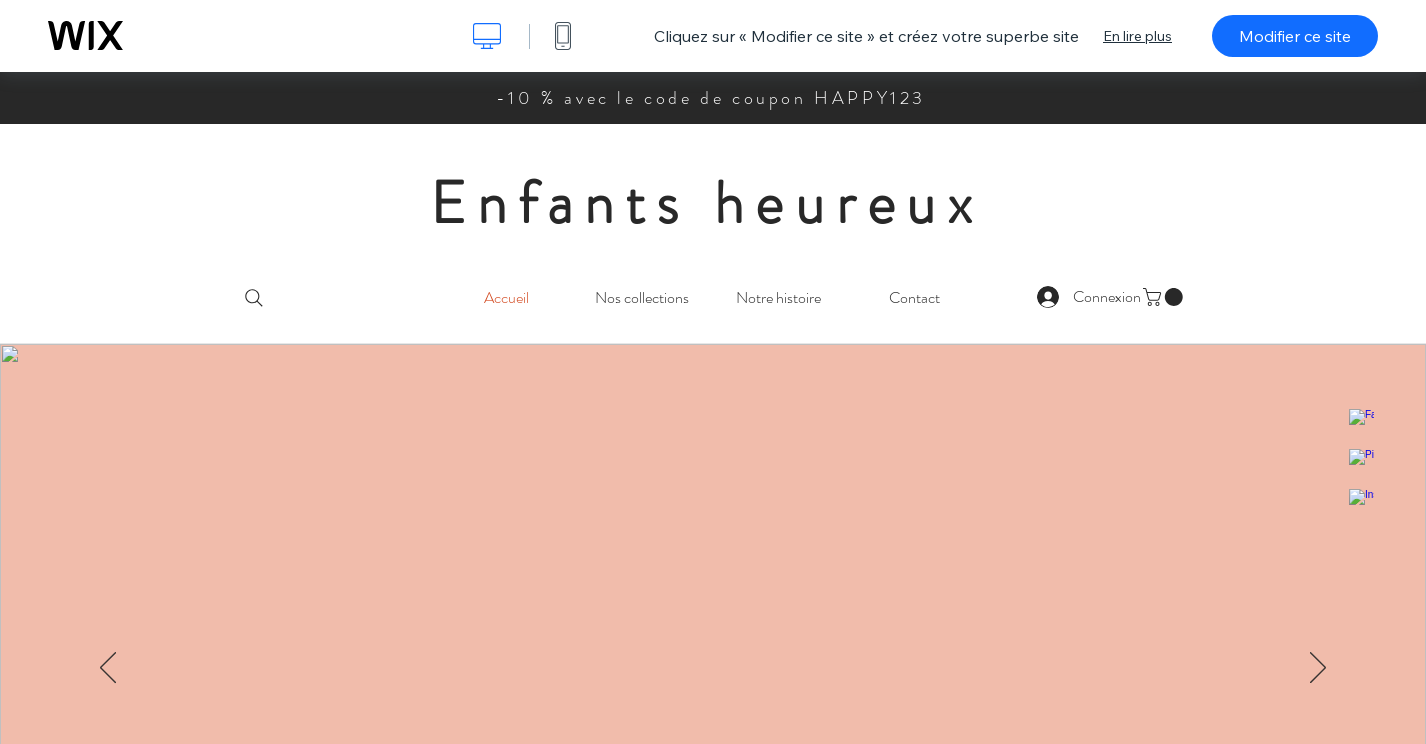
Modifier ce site (1295, 36)
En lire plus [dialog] (1137, 36)
